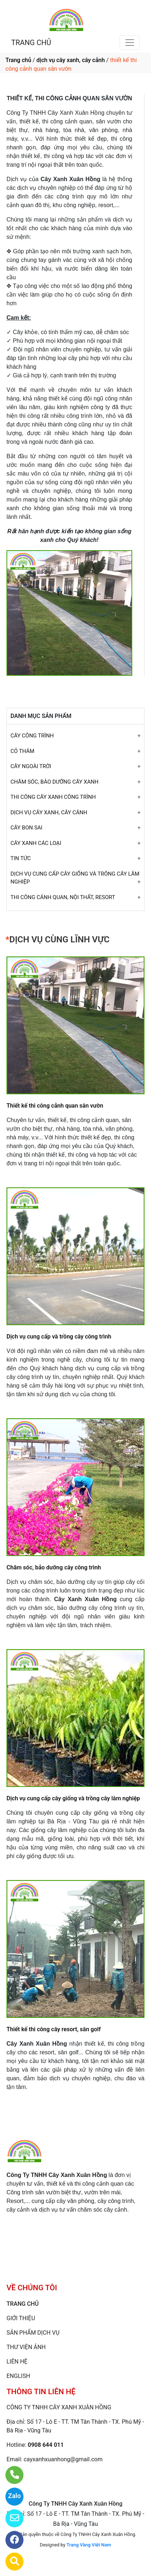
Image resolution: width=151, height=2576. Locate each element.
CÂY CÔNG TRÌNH (32, 735)
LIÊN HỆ (17, 2361)
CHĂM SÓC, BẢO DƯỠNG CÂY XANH (54, 782)
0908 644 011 (46, 2444)
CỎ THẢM (22, 751)
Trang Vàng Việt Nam (88, 2544)
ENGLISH (18, 2376)
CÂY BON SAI (26, 827)
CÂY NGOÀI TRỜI (30, 766)
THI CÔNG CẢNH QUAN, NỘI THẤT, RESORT (62, 897)
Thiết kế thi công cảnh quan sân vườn (55, 1105)
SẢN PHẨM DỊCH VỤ (33, 2332)
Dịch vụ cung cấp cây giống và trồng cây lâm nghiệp (73, 1798)
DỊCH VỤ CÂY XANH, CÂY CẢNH (48, 812)
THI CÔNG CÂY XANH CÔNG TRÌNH (53, 797)
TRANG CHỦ (31, 42)
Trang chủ (18, 60)
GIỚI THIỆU (21, 2318)
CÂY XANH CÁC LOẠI (35, 843)
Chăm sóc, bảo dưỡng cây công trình (54, 1567)
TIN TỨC (20, 858)
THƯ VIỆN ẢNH (26, 2347)
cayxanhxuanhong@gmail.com (63, 2459)
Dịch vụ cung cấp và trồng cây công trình (59, 1336)
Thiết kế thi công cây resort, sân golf (54, 2029)
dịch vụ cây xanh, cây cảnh (70, 60)
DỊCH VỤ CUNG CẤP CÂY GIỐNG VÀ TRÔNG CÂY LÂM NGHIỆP (74, 878)
